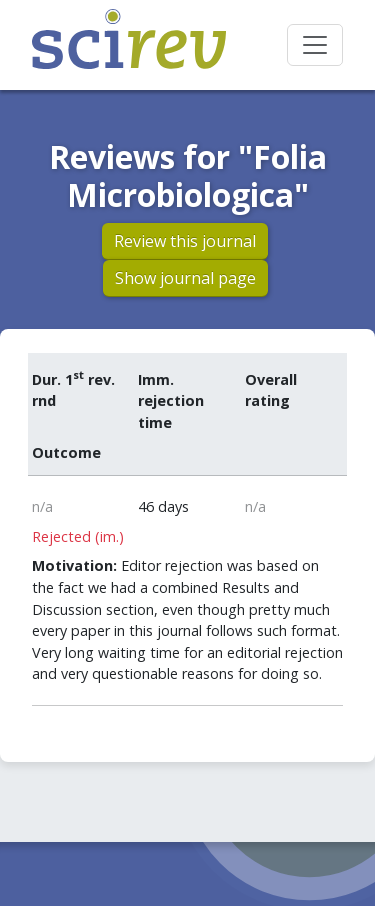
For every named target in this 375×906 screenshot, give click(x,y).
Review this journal (185, 241)
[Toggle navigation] (315, 45)
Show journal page (185, 278)
